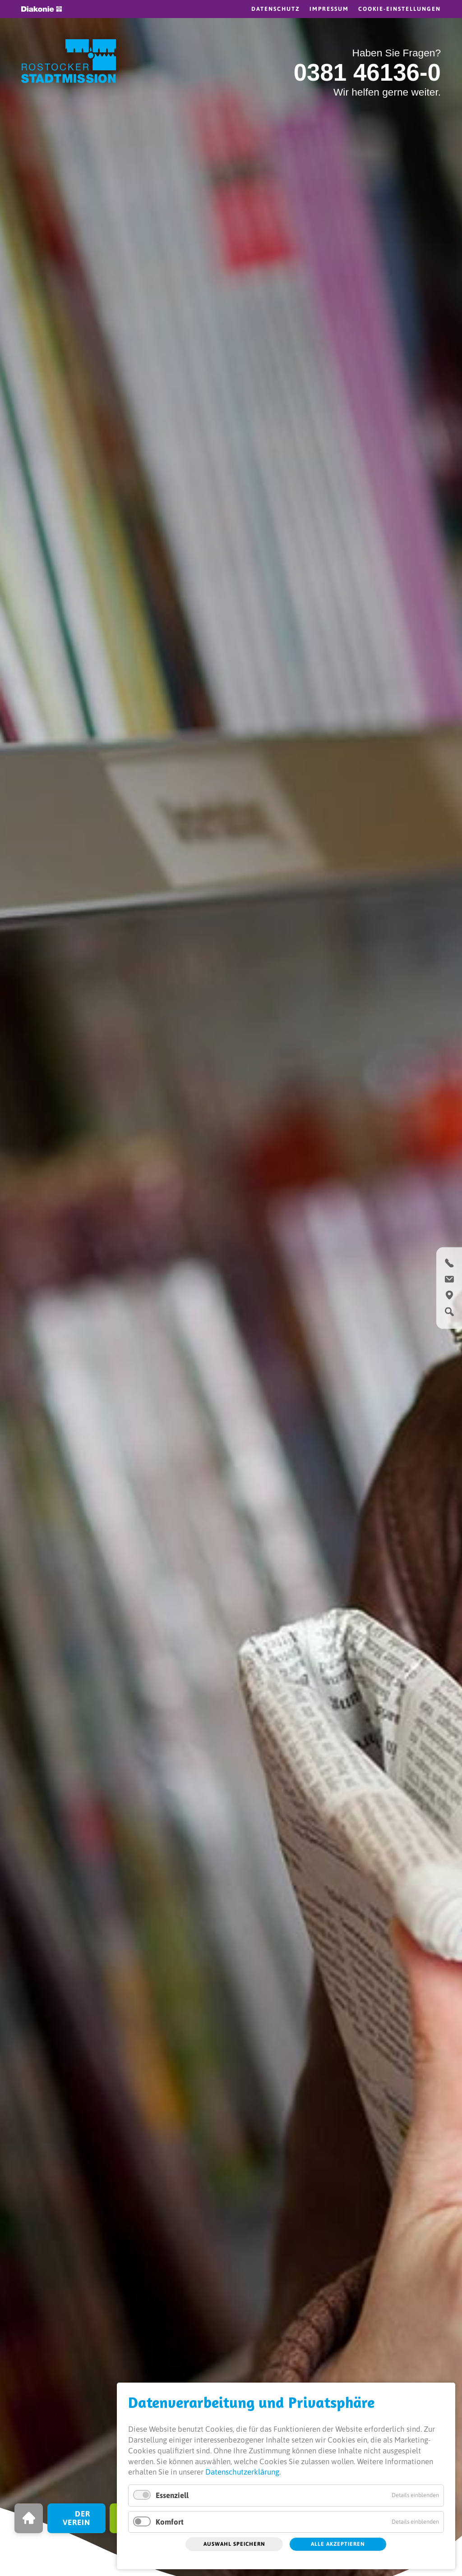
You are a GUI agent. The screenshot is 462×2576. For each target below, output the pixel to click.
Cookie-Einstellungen (399, 8)
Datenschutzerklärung (242, 2471)
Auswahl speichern (234, 2544)
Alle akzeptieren (338, 2544)
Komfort (170, 2521)
